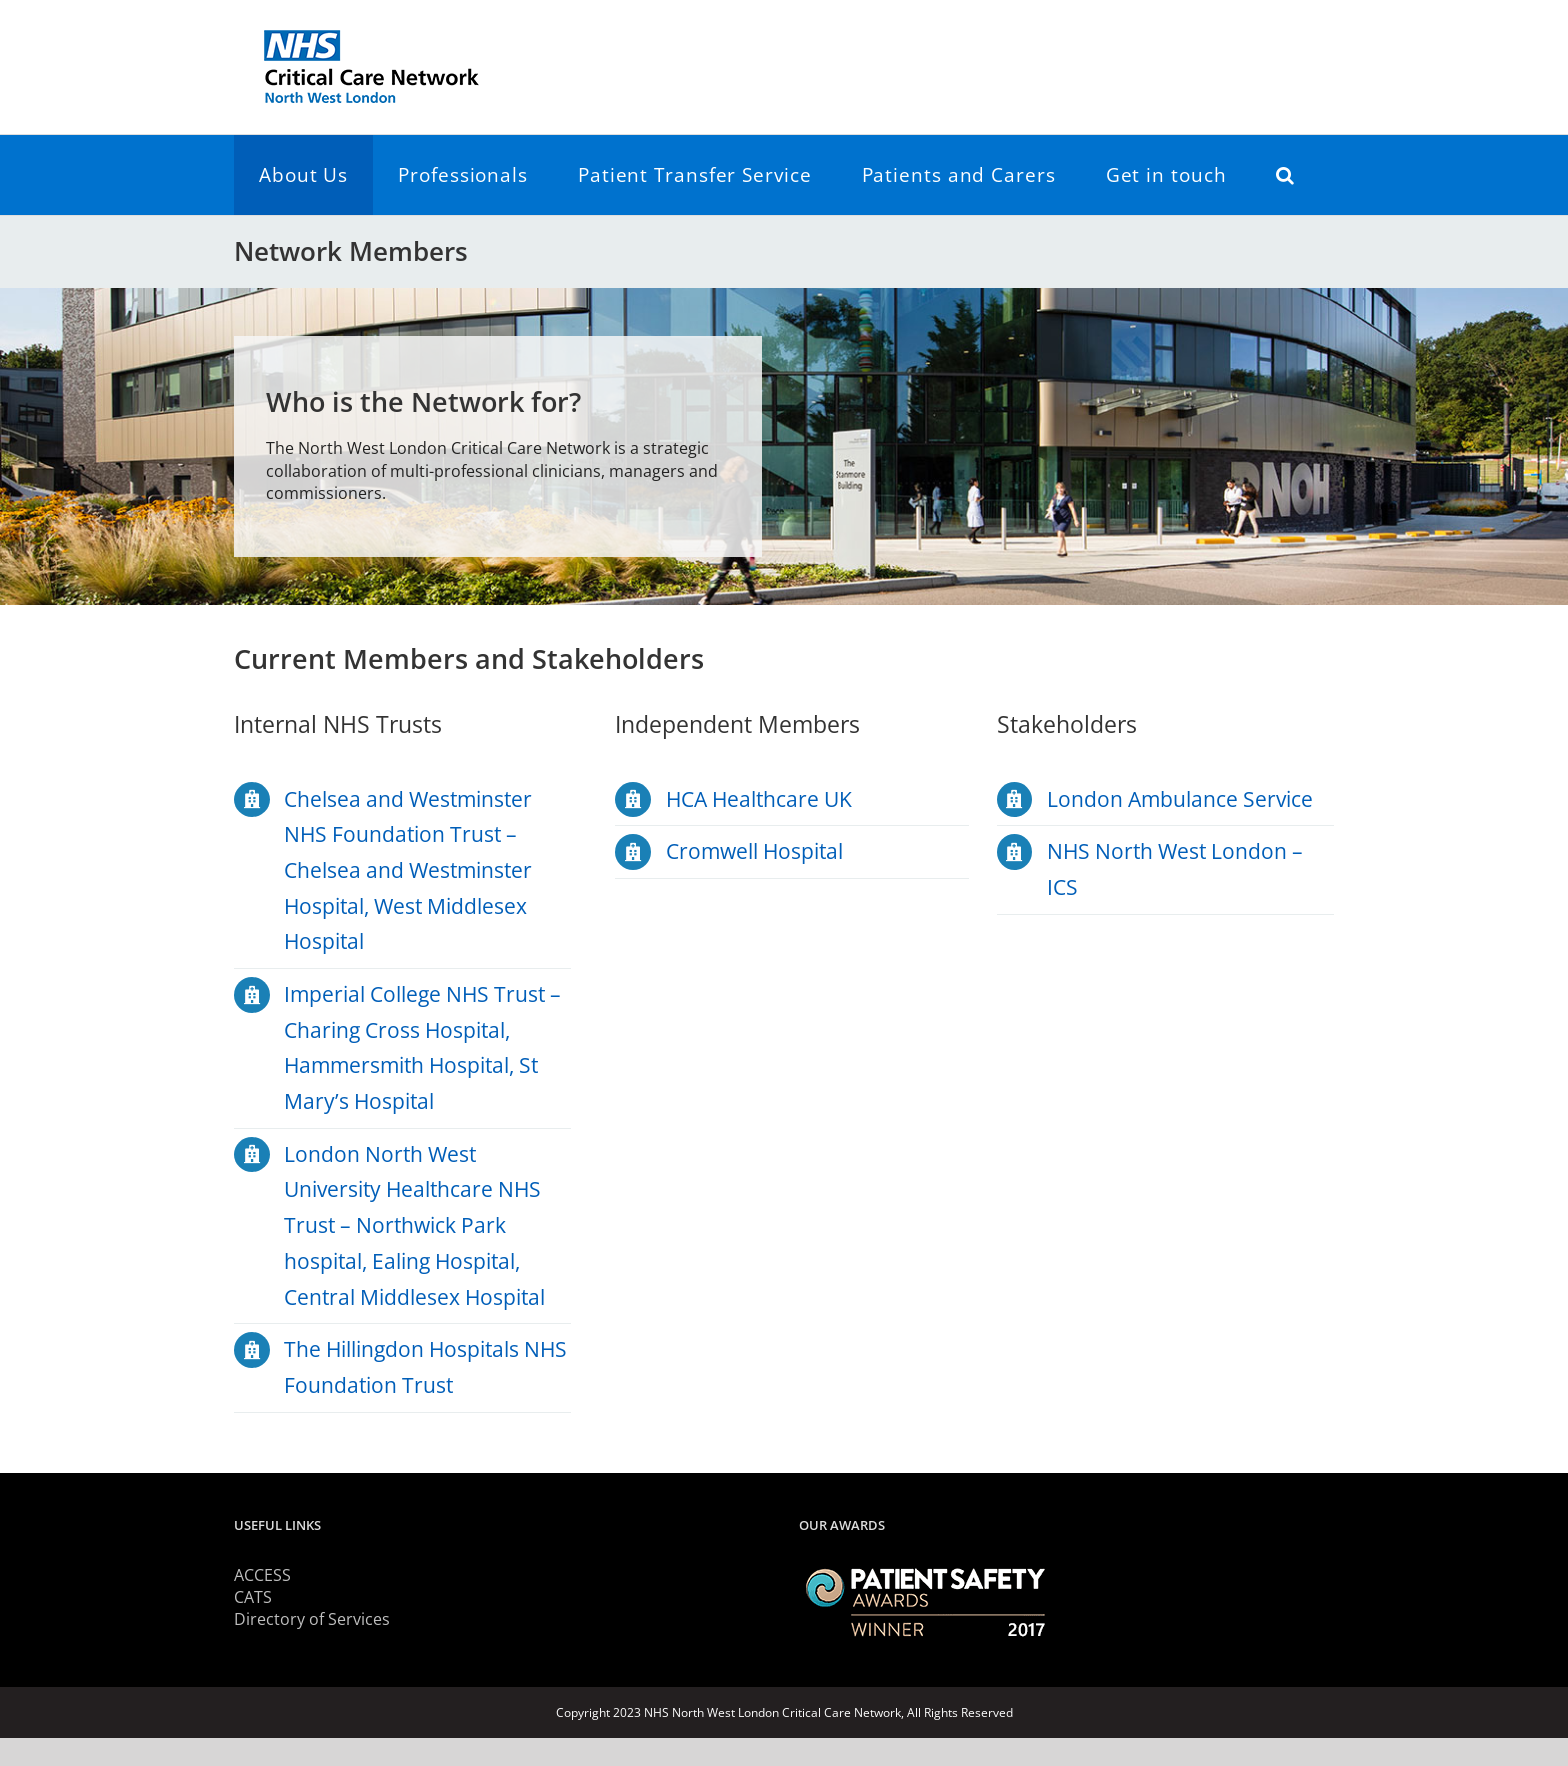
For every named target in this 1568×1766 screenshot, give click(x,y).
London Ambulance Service (1180, 799)
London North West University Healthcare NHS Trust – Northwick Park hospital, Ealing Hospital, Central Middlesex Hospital (414, 1225)
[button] (1285, 175)
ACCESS (262, 1575)
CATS (253, 1597)
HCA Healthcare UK (759, 799)
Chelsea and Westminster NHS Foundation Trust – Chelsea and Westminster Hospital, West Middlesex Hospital (408, 870)
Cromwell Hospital (754, 851)
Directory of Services (312, 1619)
